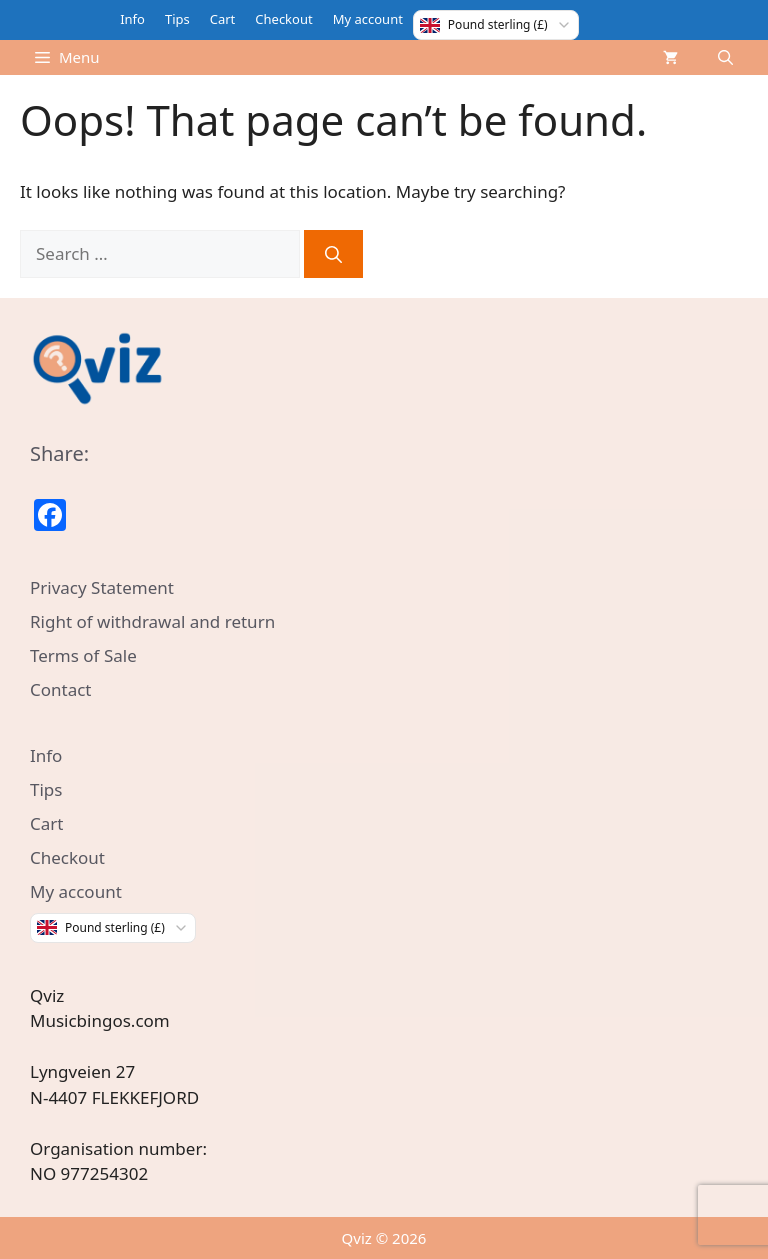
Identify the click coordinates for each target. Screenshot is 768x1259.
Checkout (283, 19)
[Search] (333, 254)
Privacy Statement (102, 587)
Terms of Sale (83, 655)
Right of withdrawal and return (152, 621)
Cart (223, 19)
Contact (61, 689)
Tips (177, 19)
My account (368, 19)
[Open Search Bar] (725, 57)
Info (132, 19)
